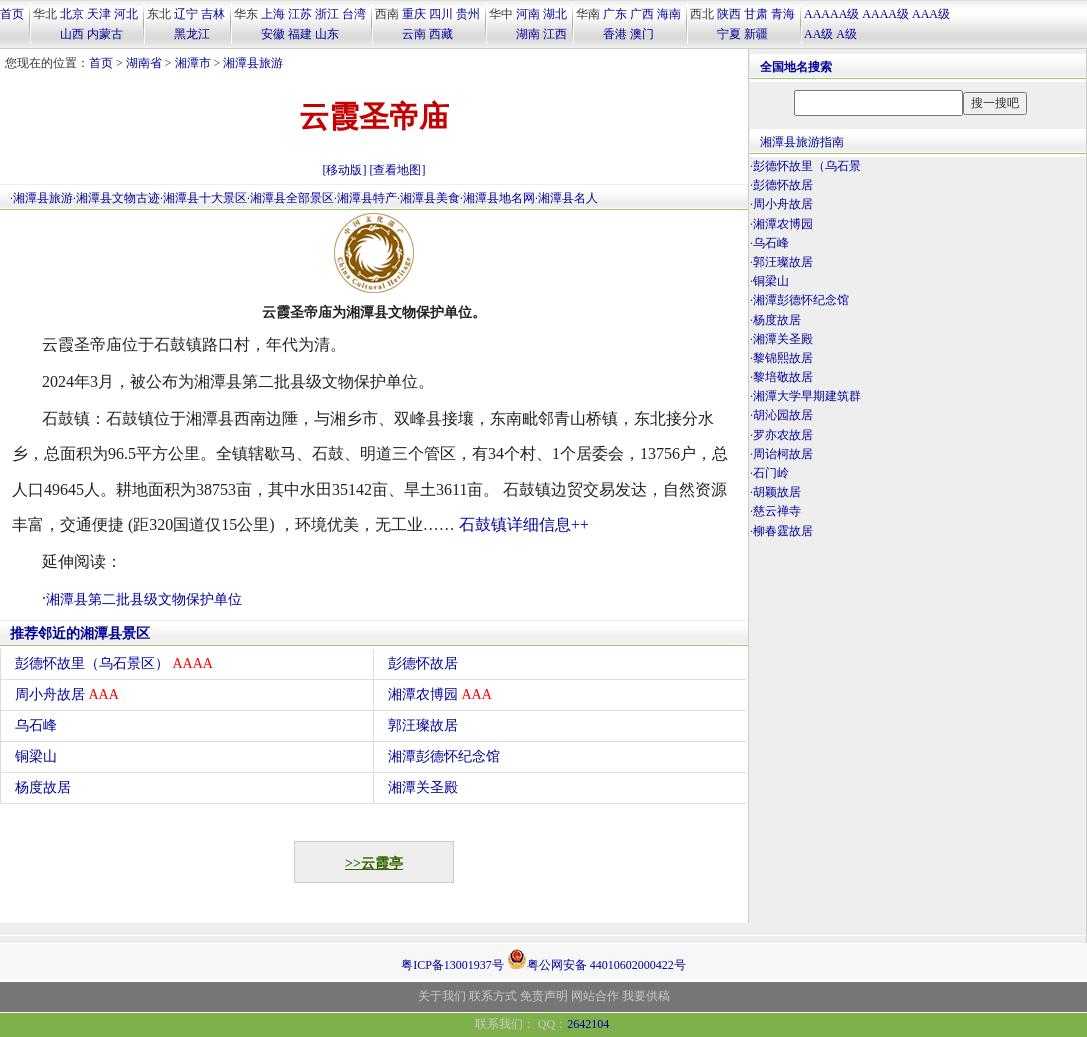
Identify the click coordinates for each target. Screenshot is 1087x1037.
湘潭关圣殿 (423, 787)
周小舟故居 (67, 694)
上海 (273, 14)
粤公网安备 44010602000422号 (596, 959)
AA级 (818, 34)
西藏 (441, 34)
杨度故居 (43, 787)
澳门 (642, 34)
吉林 (213, 14)
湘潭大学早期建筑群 (807, 396)
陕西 (729, 14)
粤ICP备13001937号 (452, 965)
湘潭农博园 (440, 694)
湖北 (555, 14)
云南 (414, 34)
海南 (669, 14)
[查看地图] (398, 170)
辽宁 (186, 14)
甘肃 (756, 14)
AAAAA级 (831, 14)
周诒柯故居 (783, 454)
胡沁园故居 (783, 415)
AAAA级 (885, 14)
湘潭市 (193, 63)
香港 (615, 34)
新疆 (756, 34)
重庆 (414, 14)
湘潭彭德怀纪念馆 (444, 756)
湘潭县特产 (367, 198)
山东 (327, 34)
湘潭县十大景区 (205, 198)
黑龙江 (192, 34)
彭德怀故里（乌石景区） (114, 663)
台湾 (354, 14)
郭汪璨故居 (423, 725)
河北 (126, 14)
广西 (642, 14)
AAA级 (931, 14)
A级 (846, 34)
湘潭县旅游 (253, 63)
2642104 (588, 1024)
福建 (300, 34)
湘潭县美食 (430, 198)
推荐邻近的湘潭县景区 (80, 633)
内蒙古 (105, 34)
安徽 (273, 34)
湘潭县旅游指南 (802, 142)
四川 (441, 14)
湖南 (528, 34)
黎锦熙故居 (783, 358)
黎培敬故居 (783, 377)
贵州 (468, 14)
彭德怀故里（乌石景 (807, 166)
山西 (72, 34)
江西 (555, 34)
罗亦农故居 (783, 435)
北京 (72, 14)
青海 (783, 14)
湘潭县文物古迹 (118, 198)
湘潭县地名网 (499, 198)
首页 (12, 14)
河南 (528, 14)
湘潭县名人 (568, 198)
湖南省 (144, 63)
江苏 (300, 14)
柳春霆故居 (783, 531)
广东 (615, 14)
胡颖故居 (777, 492)
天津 (99, 14)
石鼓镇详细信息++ (524, 524)
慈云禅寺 (777, 511)
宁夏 (729, 34)
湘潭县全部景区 (292, 198)
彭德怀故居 (423, 663)
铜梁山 (36, 756)
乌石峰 (36, 725)
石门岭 (771, 473)
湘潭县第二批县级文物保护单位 (144, 599)
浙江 (327, 14)
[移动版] (345, 170)
